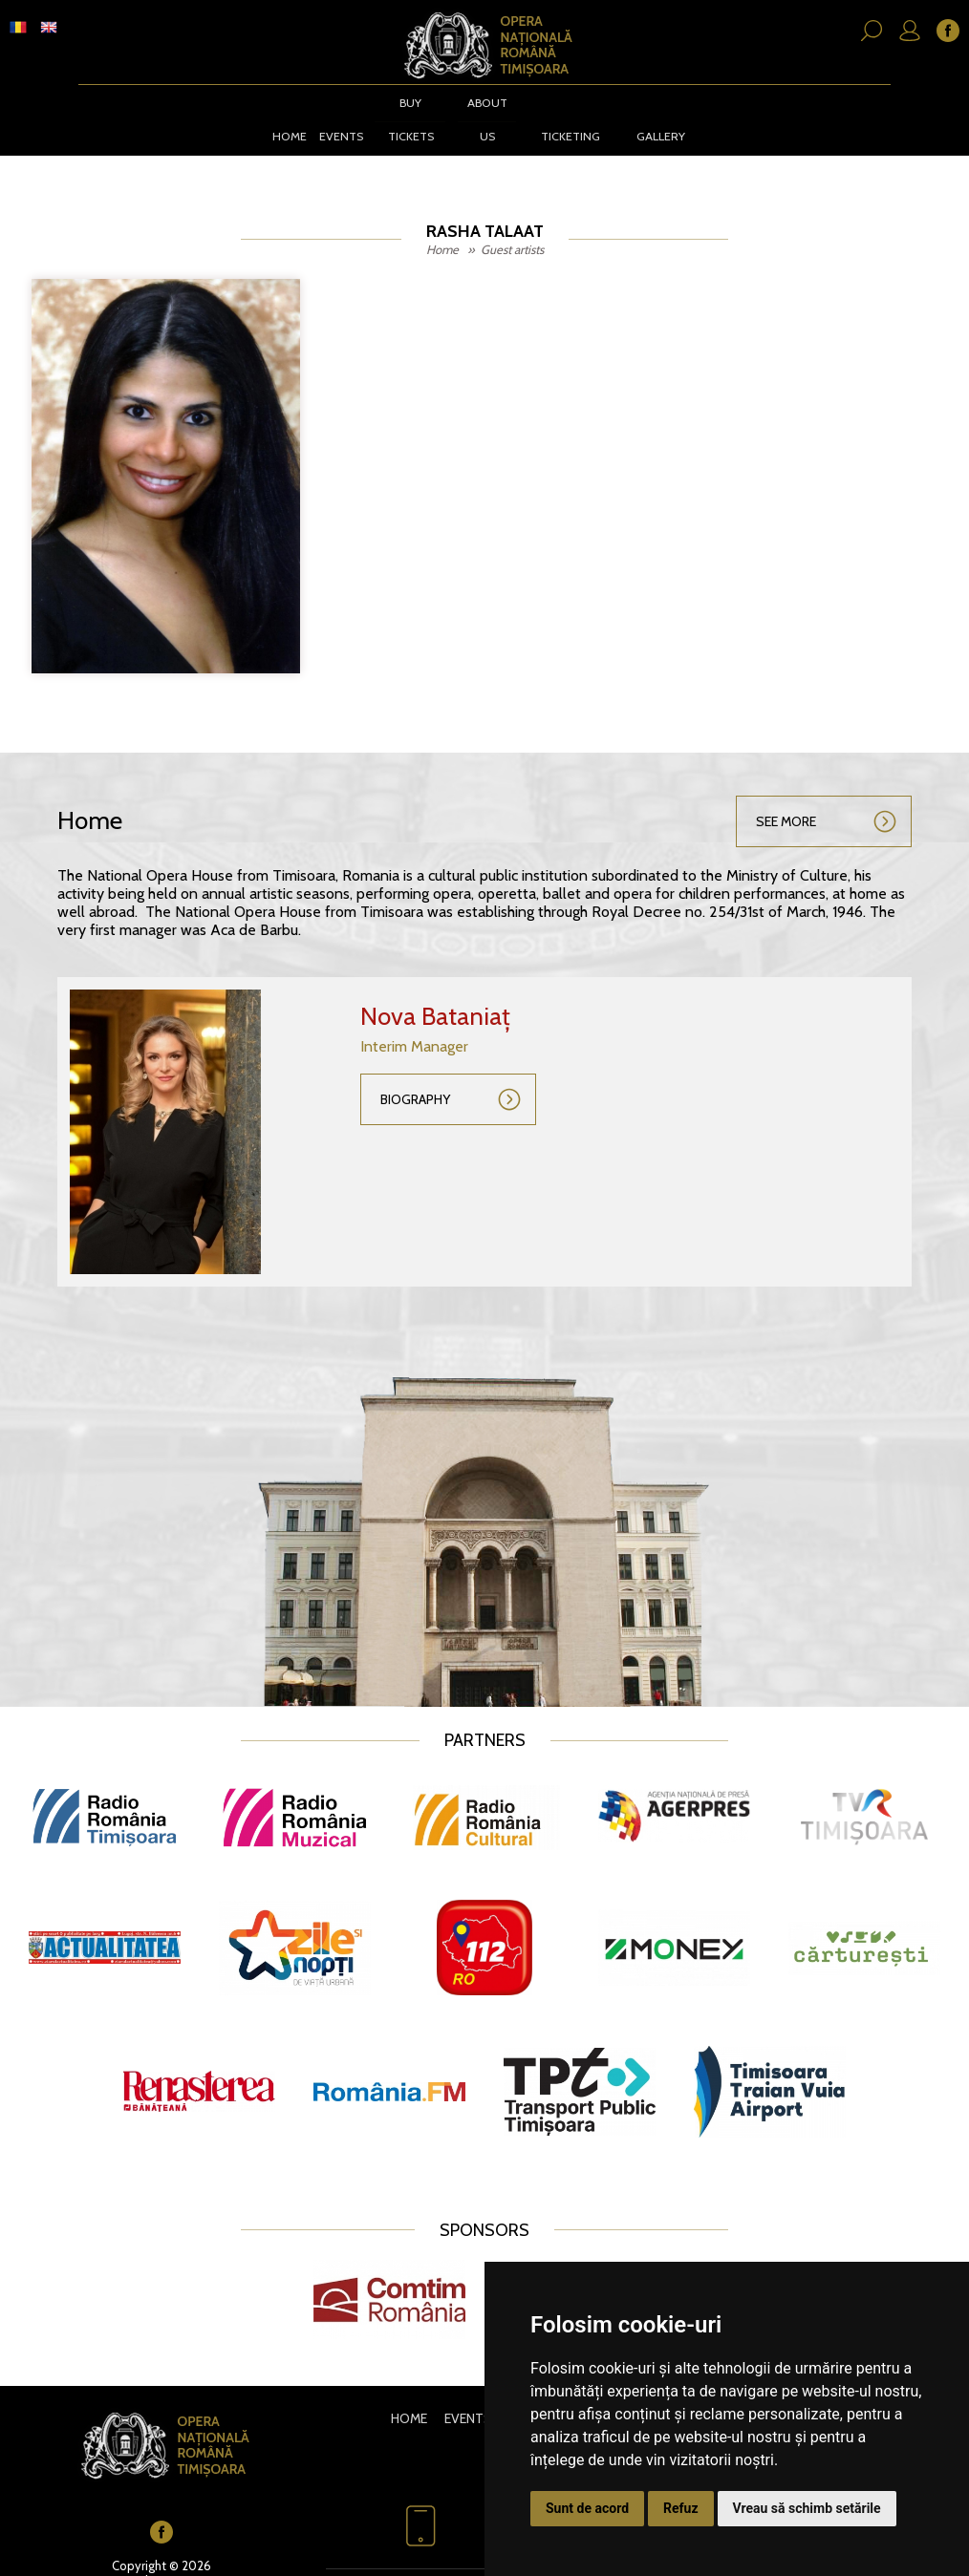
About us (483, 118)
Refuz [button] (681, 2508)
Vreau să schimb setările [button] (807, 2508)
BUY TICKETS (406, 118)
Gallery (661, 118)
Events (336, 118)
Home (285, 118)
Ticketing (568, 118)
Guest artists (512, 230)
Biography (415, 1080)
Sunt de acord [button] (587, 2508)
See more (786, 802)
